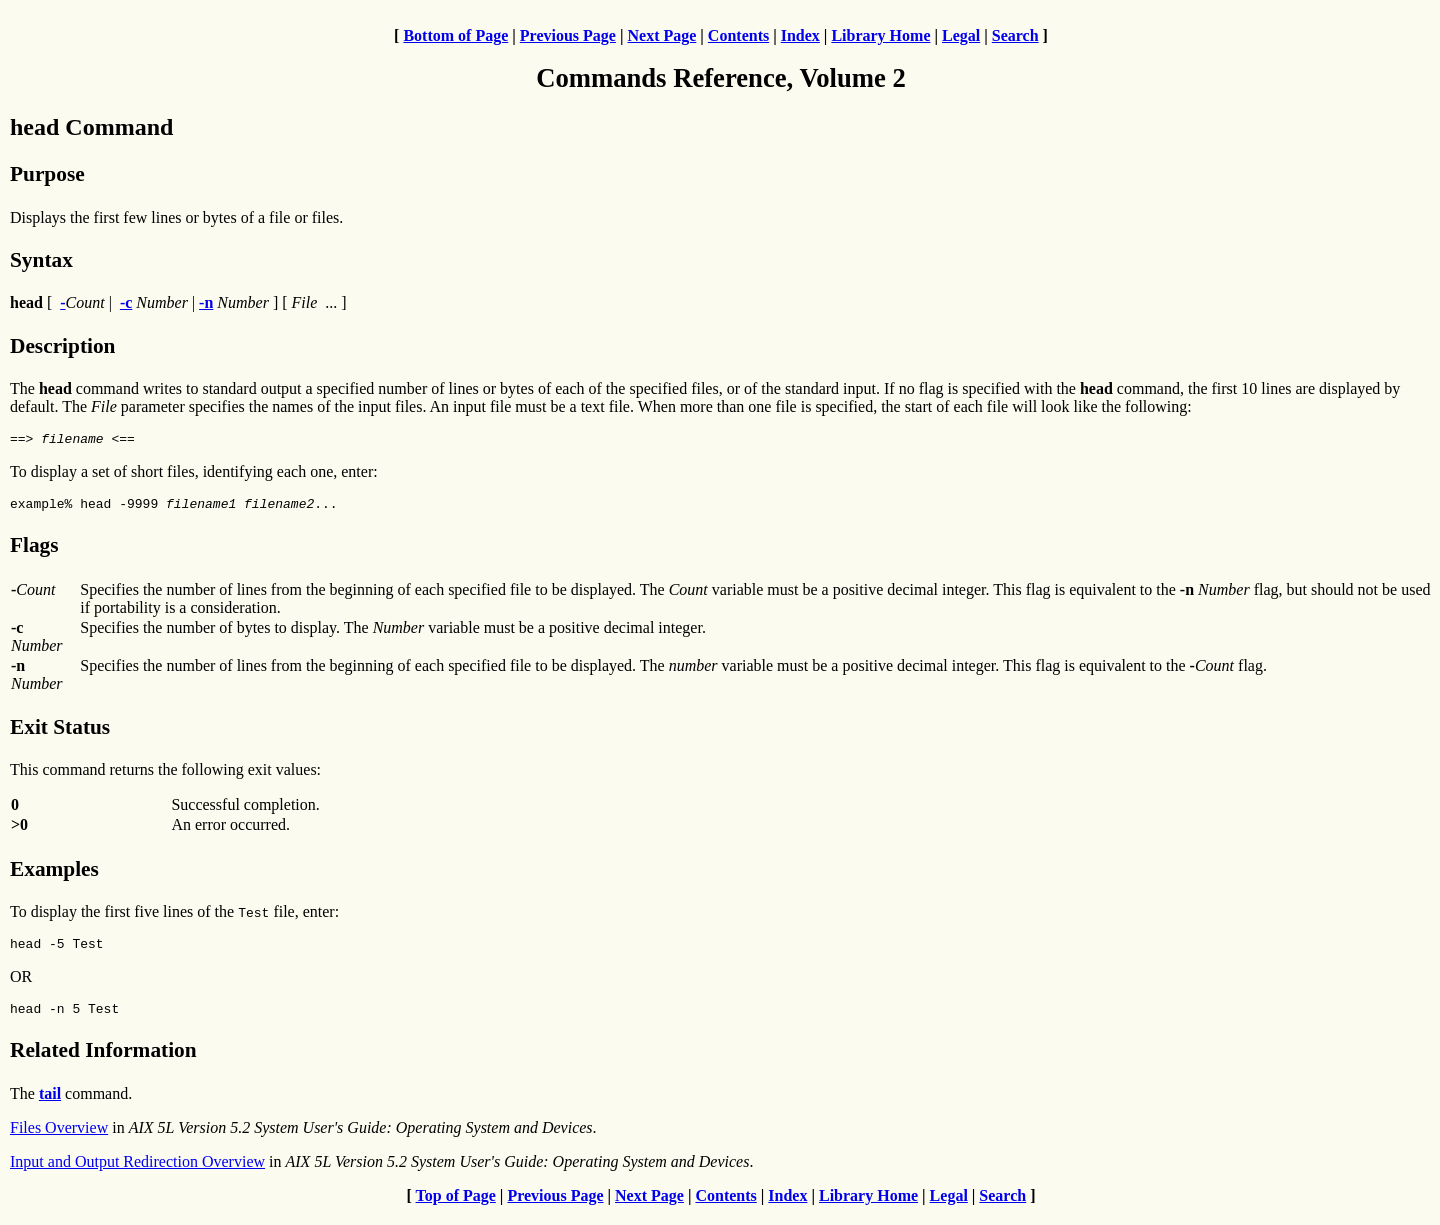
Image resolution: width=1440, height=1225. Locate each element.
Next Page (661, 35)
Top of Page (456, 1207)
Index (800, 35)
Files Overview (59, 1139)
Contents (738, 35)
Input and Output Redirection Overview (137, 1173)
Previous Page (568, 35)
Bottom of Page (455, 35)
